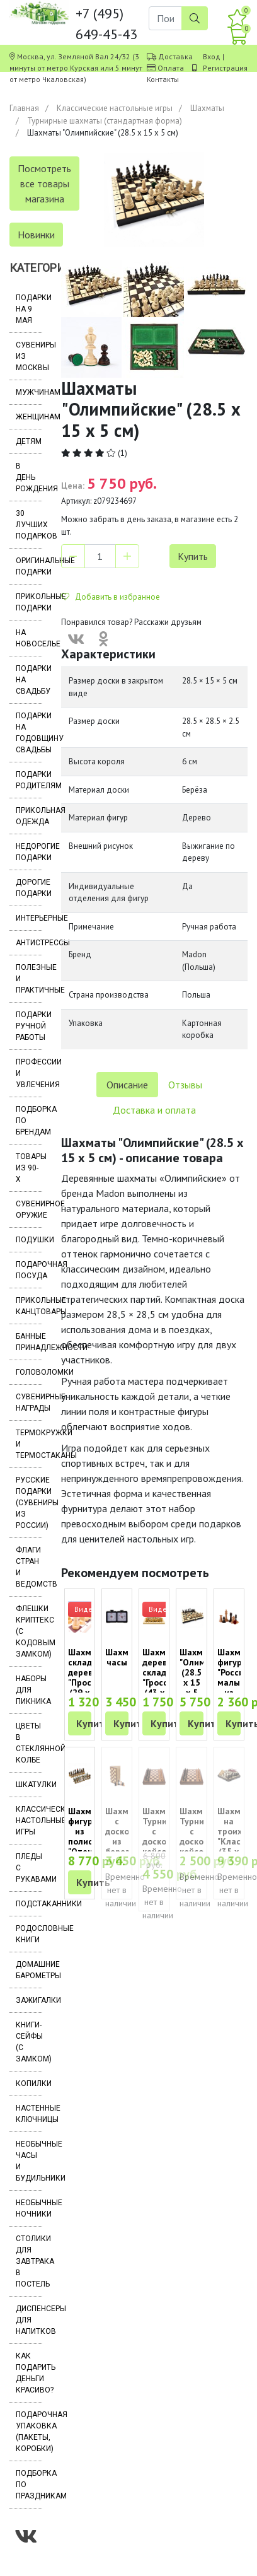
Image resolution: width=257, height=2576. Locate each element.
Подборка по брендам (29, 1120)
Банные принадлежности (29, 1342)
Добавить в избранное (110, 597)
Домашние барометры (29, 1970)
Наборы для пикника (29, 1690)
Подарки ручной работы (29, 1026)
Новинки (36, 234)
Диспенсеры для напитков (29, 2320)
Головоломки (29, 1372)
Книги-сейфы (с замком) (29, 2041)
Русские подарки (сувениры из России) (29, 1503)
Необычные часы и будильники (29, 2161)
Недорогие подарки (29, 852)
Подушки (29, 1239)
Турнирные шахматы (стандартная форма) (104, 120)
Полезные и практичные (29, 978)
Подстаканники (29, 1903)
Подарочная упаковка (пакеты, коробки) (29, 2431)
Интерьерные (29, 918)
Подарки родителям (29, 780)
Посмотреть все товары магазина (44, 183)
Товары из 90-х (29, 1168)
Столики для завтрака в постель (29, 2261)
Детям (29, 441)
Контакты (163, 79)
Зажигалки (29, 2000)
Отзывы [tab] (185, 1084)
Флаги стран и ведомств (29, 1567)
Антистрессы (29, 942)
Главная (24, 108)
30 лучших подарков (29, 524)
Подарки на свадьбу (29, 680)
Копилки (29, 2083)
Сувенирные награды (29, 1402)
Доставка (175, 56)
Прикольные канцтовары (29, 1306)
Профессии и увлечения (29, 1073)
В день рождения (29, 477)
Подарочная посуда (29, 1270)
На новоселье (29, 638)
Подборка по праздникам (29, 2484)
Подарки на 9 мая (29, 309)
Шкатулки (29, 1784)
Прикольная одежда (29, 816)
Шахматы (207, 108)
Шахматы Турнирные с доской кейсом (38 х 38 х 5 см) (165, 1846)
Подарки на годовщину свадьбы (29, 732)
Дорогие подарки (29, 888)
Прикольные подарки (29, 602)
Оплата (170, 68)
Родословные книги (29, 1934)
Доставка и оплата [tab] (154, 1110)
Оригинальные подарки (29, 566)
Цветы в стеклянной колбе (29, 1743)
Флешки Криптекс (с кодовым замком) (29, 1631)
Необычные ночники (29, 2208)
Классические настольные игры (115, 108)
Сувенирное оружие (29, 1209)
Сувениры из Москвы (29, 356)
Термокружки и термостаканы (29, 1444)
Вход (211, 56)
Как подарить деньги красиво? (29, 2373)
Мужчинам (29, 392)
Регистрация (225, 68)
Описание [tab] (127, 1084)
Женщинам (29, 416)
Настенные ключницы (29, 2114)
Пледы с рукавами (29, 1868)
